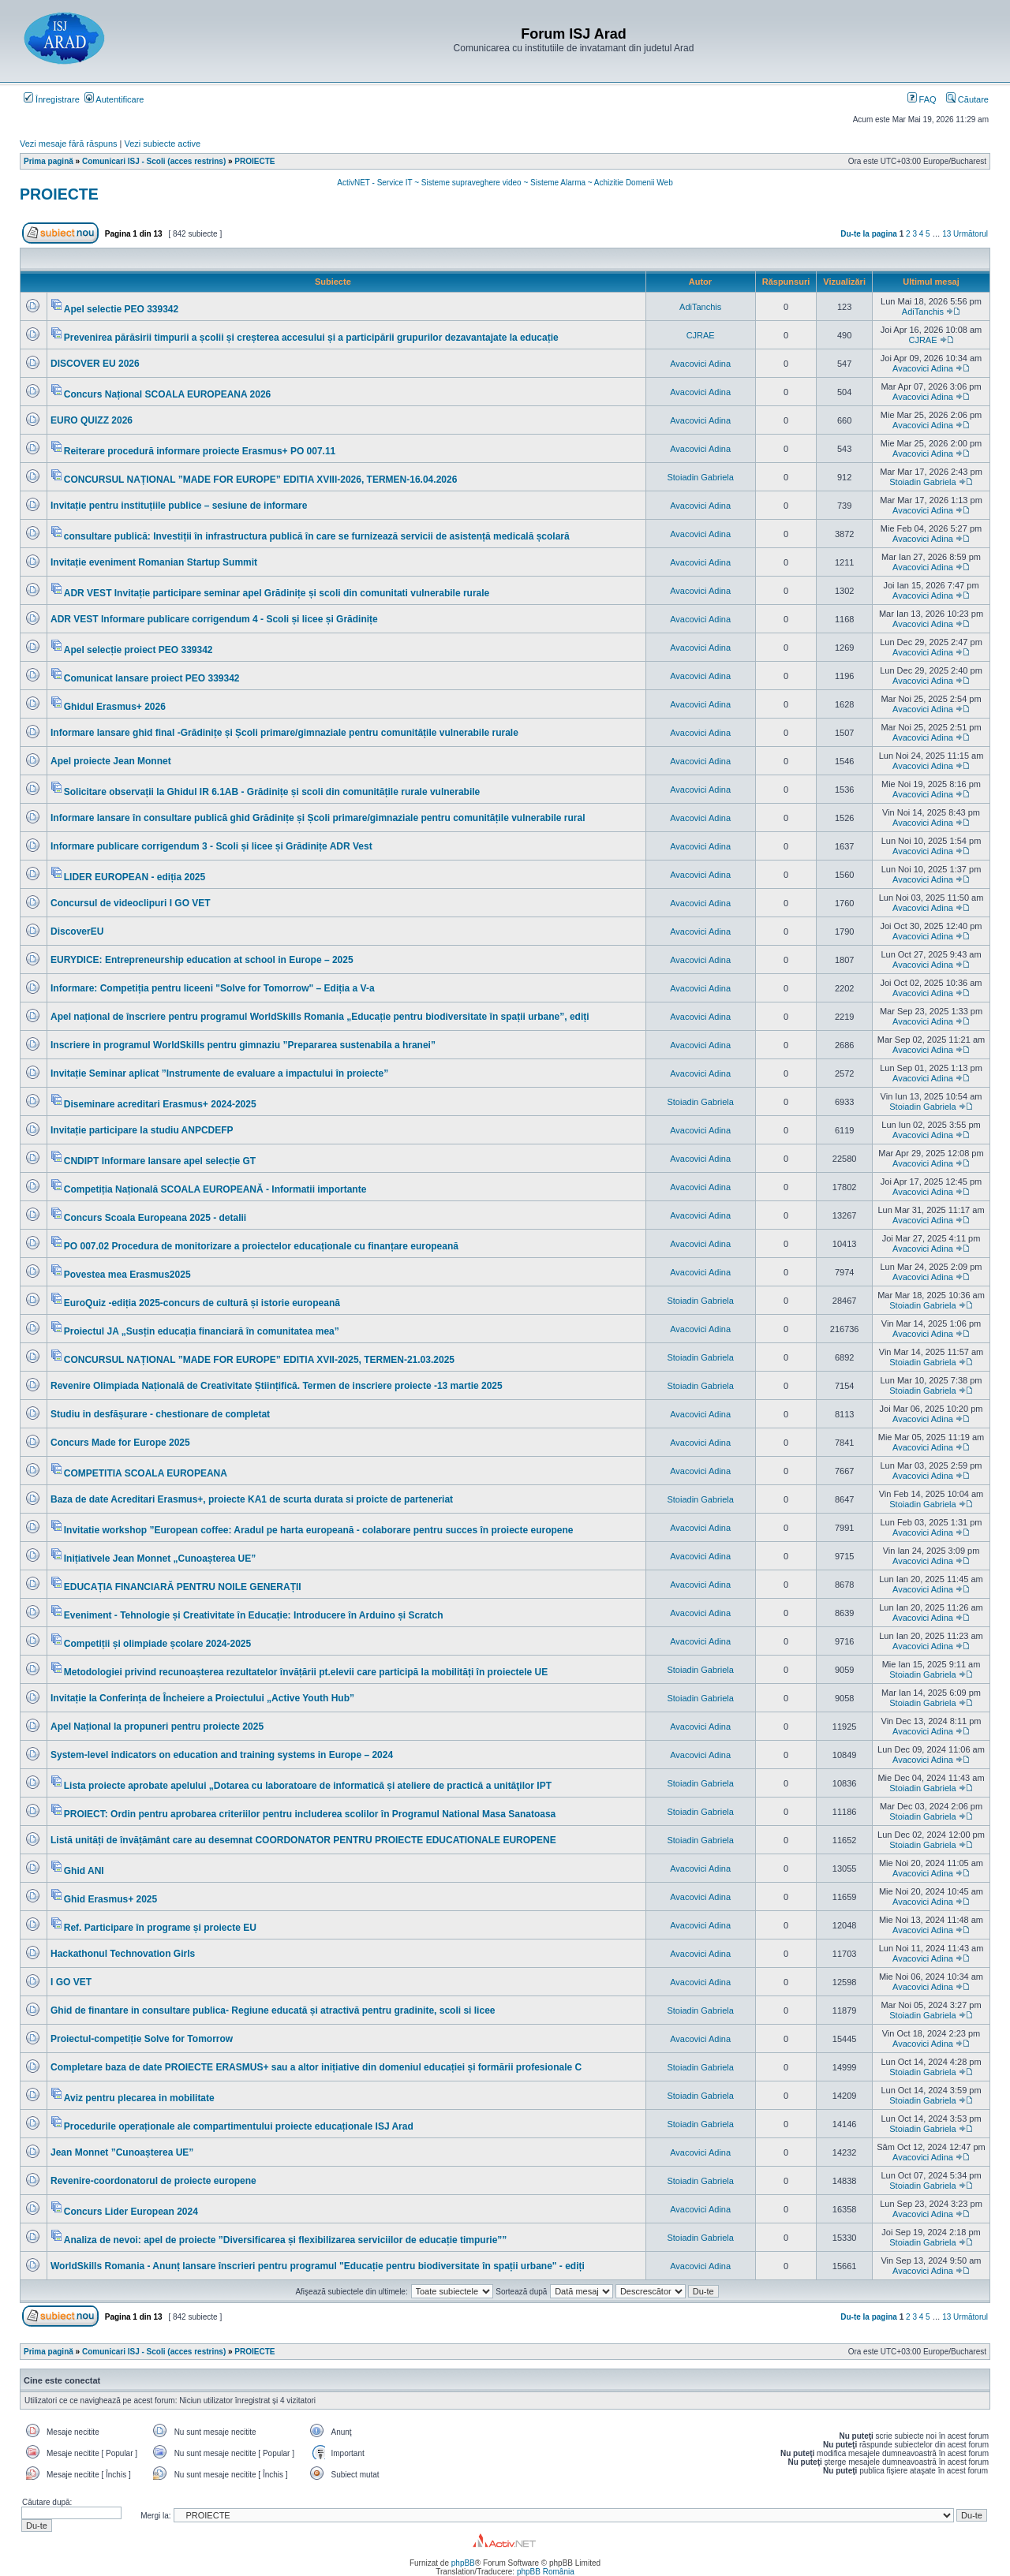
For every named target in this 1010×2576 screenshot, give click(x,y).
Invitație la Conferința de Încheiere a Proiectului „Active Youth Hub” (202, 1698)
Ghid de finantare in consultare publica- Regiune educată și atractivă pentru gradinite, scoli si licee (272, 2010)
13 (946, 234)
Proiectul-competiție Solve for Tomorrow (141, 2038)
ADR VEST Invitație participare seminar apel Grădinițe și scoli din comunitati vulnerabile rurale (277, 593)
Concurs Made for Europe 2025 (120, 1442)
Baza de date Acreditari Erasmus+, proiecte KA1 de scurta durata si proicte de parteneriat (251, 1499)
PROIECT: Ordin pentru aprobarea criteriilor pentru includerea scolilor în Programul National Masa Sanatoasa (310, 1814)
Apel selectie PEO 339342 (121, 309)
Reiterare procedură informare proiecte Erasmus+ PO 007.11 (200, 451)
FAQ (922, 99)
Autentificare (114, 99)
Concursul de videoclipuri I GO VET (130, 903)
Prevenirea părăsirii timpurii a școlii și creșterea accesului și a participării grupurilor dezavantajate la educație (311, 337)
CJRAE (700, 335)
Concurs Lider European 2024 (131, 2211)
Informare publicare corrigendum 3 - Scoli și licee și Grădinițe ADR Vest (211, 846)
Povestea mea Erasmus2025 (127, 1274)
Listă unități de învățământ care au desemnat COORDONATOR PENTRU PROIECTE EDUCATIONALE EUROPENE (303, 1840)
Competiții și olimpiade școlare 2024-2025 (157, 1643)
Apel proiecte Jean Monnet (110, 761)
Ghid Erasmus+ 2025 (110, 1899)
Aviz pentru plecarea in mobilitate (139, 2098)
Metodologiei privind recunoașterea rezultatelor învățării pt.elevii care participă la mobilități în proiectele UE (306, 1672)
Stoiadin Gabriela (700, 477)
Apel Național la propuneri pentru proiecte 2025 (157, 1726)
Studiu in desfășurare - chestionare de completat (160, 1414)
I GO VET (71, 1982)
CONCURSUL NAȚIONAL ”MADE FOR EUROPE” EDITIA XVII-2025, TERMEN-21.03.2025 (259, 1359)
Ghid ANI (84, 1870)
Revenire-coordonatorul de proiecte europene (153, 2180)
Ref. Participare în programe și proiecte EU (160, 1927)
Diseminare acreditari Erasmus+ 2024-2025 (160, 1104)
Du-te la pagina (868, 234)
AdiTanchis (700, 307)
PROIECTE (59, 194)
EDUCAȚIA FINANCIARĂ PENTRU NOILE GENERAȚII (182, 1586)
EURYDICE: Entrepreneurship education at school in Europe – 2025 (202, 959)
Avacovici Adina (700, 363)
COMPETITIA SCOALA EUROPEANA (145, 1473)
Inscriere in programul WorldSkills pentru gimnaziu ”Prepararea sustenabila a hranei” (243, 1045)
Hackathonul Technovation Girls (122, 1953)
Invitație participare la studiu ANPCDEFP (142, 1130)
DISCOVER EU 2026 (95, 363)
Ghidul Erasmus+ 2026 (115, 706)
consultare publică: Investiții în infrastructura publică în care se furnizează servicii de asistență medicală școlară (317, 536)
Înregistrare (52, 99)
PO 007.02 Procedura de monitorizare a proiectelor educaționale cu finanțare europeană (261, 1246)
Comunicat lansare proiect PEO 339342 (152, 678)
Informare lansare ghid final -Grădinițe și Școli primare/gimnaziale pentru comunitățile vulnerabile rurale (284, 732)
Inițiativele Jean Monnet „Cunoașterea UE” (160, 1558)
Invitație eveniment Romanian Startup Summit (153, 562)
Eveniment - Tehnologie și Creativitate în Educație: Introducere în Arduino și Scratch (253, 1615)
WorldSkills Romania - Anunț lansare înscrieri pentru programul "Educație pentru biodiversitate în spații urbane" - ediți (317, 2266)
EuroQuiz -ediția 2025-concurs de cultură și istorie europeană (202, 1303)
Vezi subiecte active (163, 143)
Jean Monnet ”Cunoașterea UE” (121, 2152)
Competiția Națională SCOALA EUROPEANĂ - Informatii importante (215, 1189)
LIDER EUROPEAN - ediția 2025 (134, 877)
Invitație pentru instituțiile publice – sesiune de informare (178, 505)
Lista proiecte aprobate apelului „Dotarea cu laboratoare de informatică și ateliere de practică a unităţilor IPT (308, 1785)
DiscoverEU (76, 931)
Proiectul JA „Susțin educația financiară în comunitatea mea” (201, 1331)
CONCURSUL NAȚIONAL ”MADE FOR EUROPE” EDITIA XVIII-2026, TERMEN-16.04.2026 (261, 479)
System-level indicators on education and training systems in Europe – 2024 (221, 1754)
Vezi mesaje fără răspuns (69, 143)
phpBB (463, 2563)
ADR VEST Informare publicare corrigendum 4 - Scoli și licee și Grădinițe (214, 619)
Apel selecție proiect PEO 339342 (138, 649)
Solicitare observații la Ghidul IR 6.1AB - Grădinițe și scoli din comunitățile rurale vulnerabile (272, 791)
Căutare (967, 99)
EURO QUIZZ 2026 (91, 420)
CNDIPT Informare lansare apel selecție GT (160, 1161)
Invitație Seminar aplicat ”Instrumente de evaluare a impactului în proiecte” (219, 1073)
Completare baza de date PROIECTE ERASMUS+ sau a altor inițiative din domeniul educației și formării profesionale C (316, 2067)
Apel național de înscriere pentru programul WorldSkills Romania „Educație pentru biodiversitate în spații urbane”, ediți (319, 1016)
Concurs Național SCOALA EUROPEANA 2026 (167, 394)
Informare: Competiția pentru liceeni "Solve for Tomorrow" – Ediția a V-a (212, 988)
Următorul (970, 234)
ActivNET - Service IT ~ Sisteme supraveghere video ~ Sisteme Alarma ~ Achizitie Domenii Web (504, 182)
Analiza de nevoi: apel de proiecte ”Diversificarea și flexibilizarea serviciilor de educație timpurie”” (285, 2240)
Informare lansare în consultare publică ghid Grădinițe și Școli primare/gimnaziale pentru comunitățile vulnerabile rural (317, 817)
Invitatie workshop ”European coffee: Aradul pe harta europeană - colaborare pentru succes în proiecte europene (319, 1530)
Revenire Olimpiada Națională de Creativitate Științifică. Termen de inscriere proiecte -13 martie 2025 (276, 1385)
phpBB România (545, 2571)
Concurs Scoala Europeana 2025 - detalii (155, 1217)
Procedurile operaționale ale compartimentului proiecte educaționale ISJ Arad (238, 2126)
